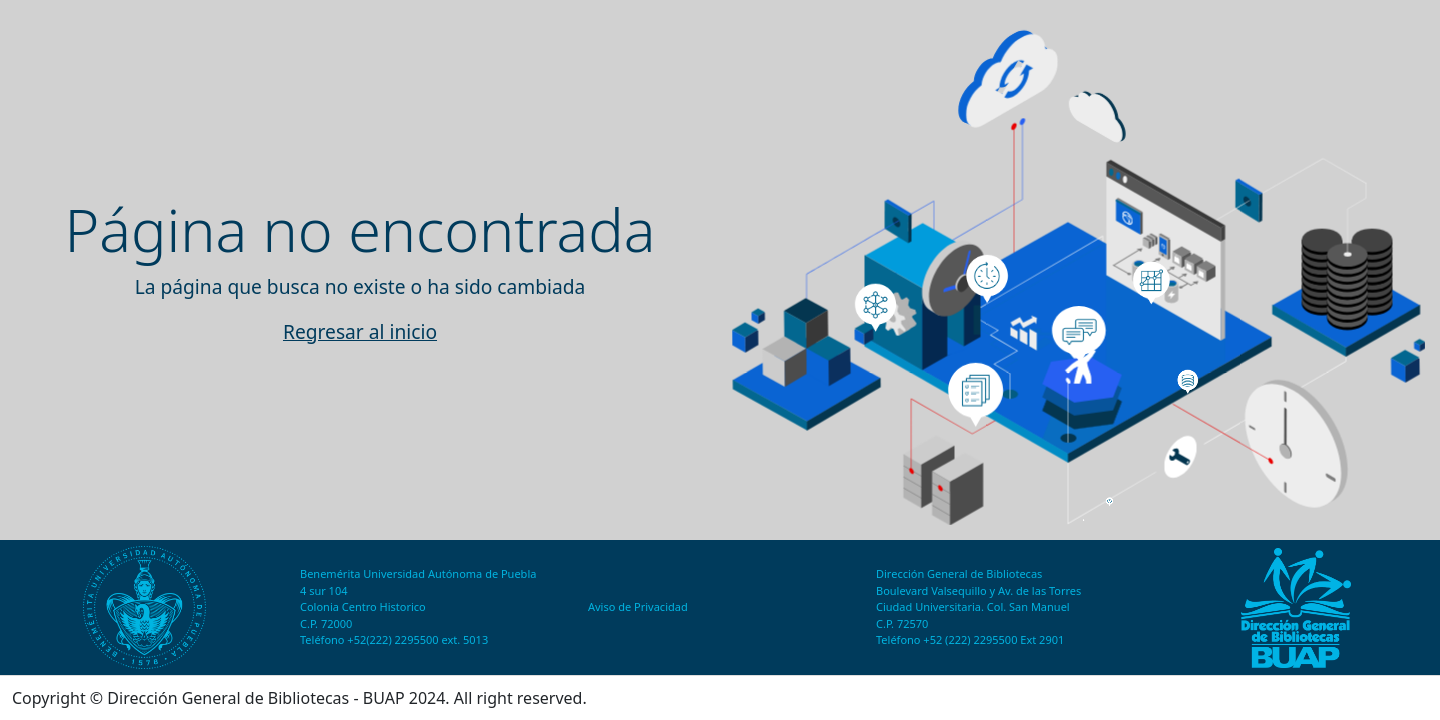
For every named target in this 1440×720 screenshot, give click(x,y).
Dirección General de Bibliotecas (959, 573)
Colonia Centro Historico (363, 606)
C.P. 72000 (326, 623)
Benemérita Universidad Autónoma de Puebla (418, 573)
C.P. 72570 (902, 623)
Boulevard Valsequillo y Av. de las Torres (978, 590)
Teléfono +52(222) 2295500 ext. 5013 (394, 639)
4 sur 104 (324, 590)
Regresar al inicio (360, 331)
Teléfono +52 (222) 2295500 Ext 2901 (970, 639)
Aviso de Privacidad (638, 606)
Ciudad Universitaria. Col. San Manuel (973, 606)
